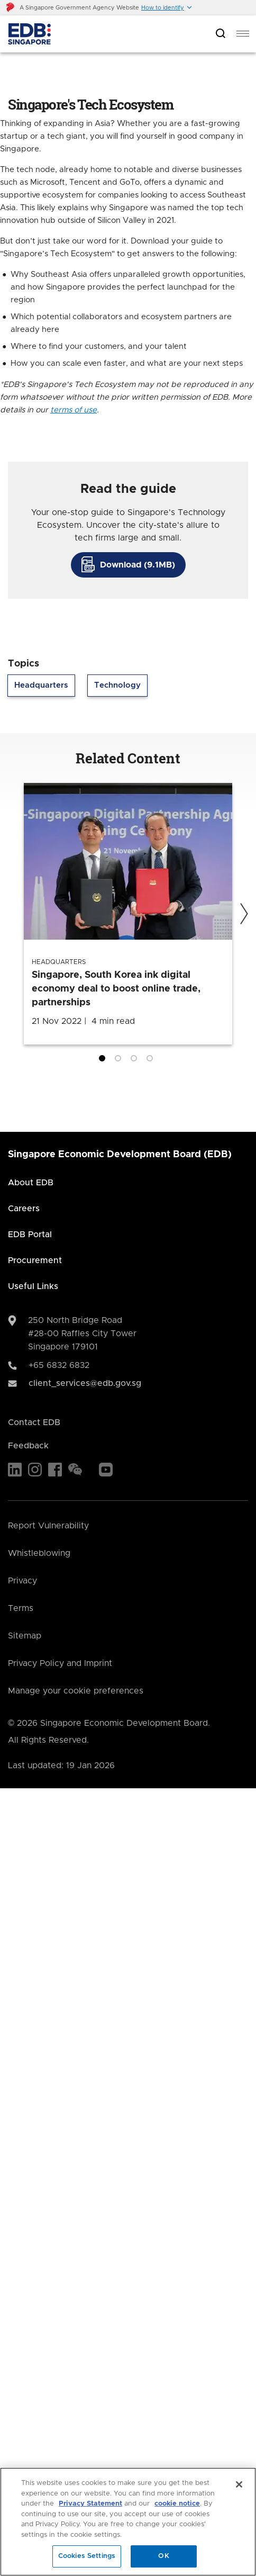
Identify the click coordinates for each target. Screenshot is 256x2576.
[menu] (242, 34)
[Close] (239, 2484)
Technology (117, 685)
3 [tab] (136, 1060)
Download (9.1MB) (137, 565)
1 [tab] (104, 1060)
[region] (128, 2521)
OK (163, 2556)
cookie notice (177, 2503)
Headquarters (41, 685)
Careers (24, 1208)
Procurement (35, 1260)
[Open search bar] (220, 34)
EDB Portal (30, 1234)
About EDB (30, 1182)
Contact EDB (34, 1422)
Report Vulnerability (48, 1525)
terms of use (73, 410)
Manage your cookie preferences (75, 1691)
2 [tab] (120, 1060)
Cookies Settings (86, 2556)
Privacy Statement (90, 2503)
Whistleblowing (39, 1553)
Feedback (28, 1446)
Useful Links (33, 1286)
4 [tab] (152, 1060)
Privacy (22, 1581)
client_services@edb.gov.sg (85, 1383)
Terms (20, 1608)
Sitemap (24, 1636)
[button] (167, 7)
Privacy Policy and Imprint (60, 1663)
